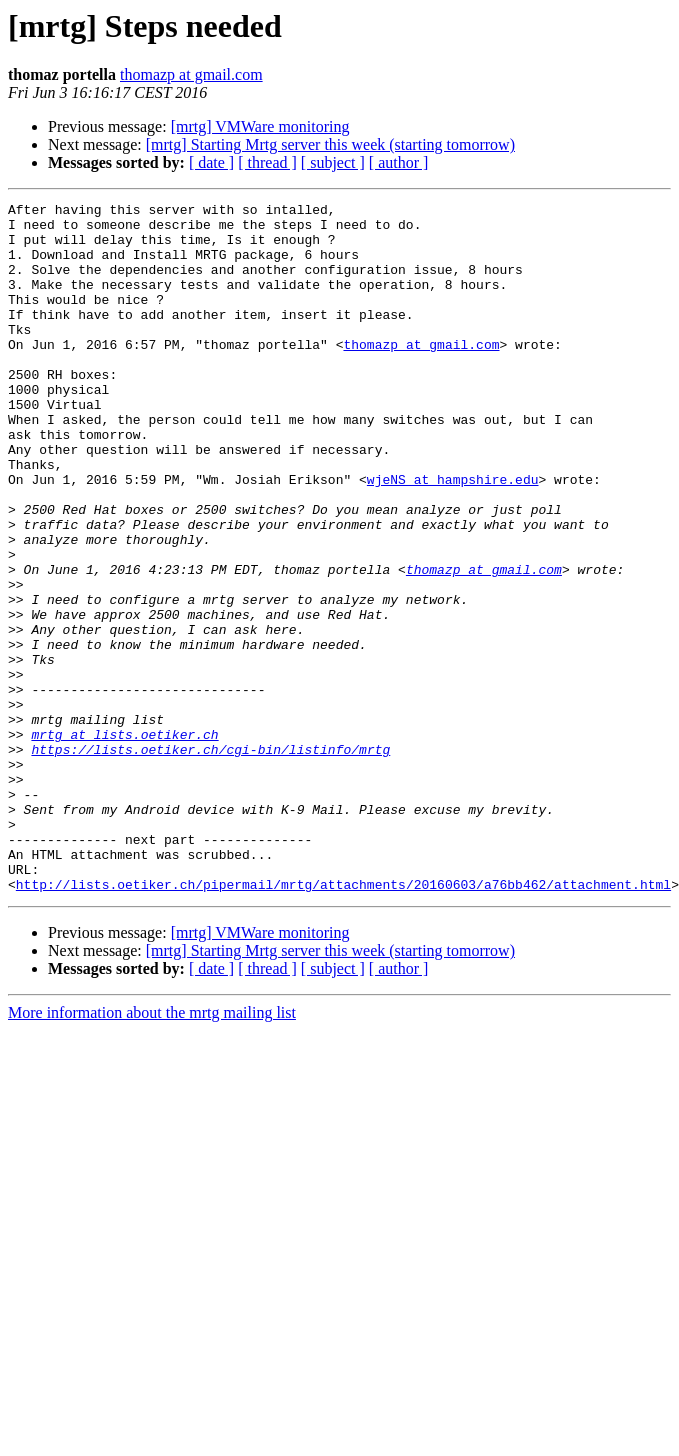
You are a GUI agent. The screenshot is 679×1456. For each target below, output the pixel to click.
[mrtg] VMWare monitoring (260, 126)
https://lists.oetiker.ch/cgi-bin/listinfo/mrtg (210, 860)
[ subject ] (333, 162)
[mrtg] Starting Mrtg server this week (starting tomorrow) (330, 144)
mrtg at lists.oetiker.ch (124, 842)
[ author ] (399, 162)
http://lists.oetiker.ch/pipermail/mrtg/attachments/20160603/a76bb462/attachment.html (343, 1022)
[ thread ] (267, 162)
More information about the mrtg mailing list (152, 1150)
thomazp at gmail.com (191, 74)
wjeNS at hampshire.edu (453, 536)
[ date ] (211, 162)
